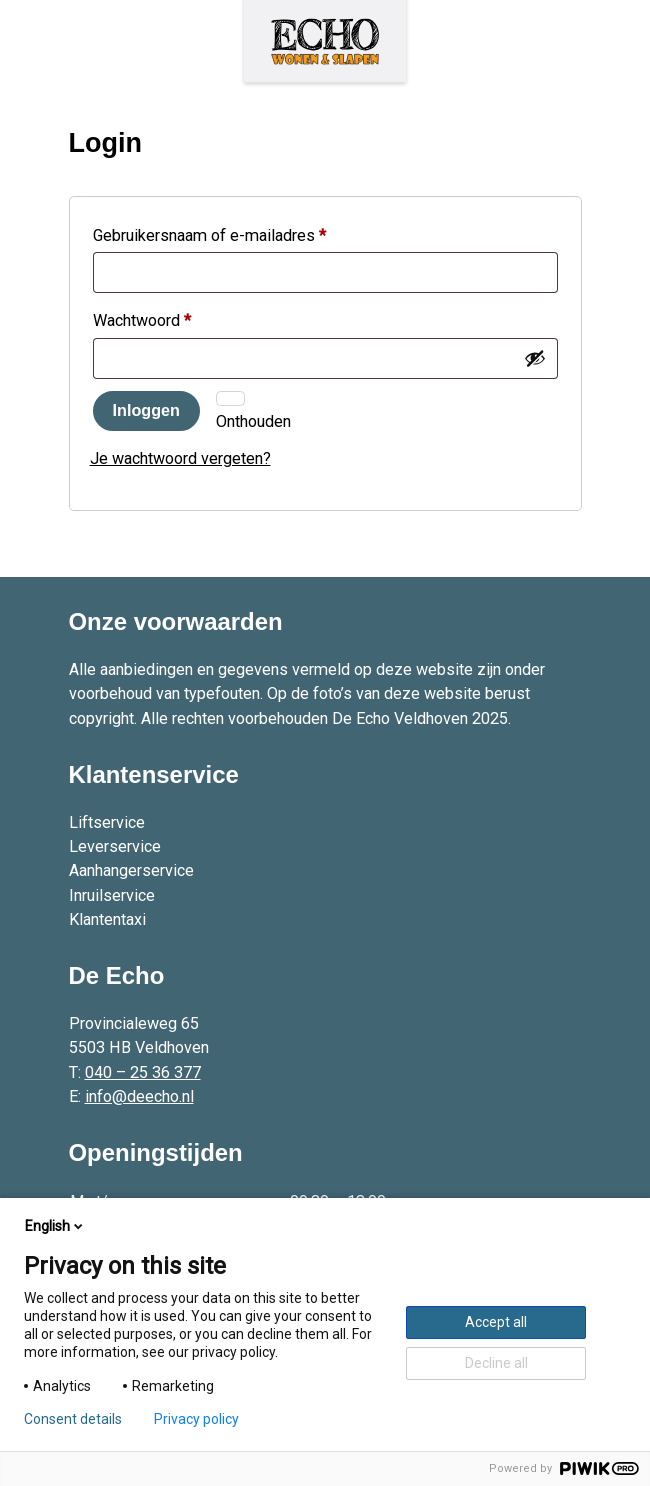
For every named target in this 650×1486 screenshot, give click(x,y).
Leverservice (115, 846)
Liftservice (107, 822)
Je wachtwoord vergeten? (180, 458)
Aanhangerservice (131, 870)
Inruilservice (112, 895)
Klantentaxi (107, 919)
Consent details (73, 1419)
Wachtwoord (167, 317)
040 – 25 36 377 (143, 1072)
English (55, 1226)
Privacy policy (196, 1419)
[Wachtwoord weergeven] (535, 358)
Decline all (496, 1363)
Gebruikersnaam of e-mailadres (234, 232)
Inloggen (146, 410)
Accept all (496, 1322)
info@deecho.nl (139, 1096)
